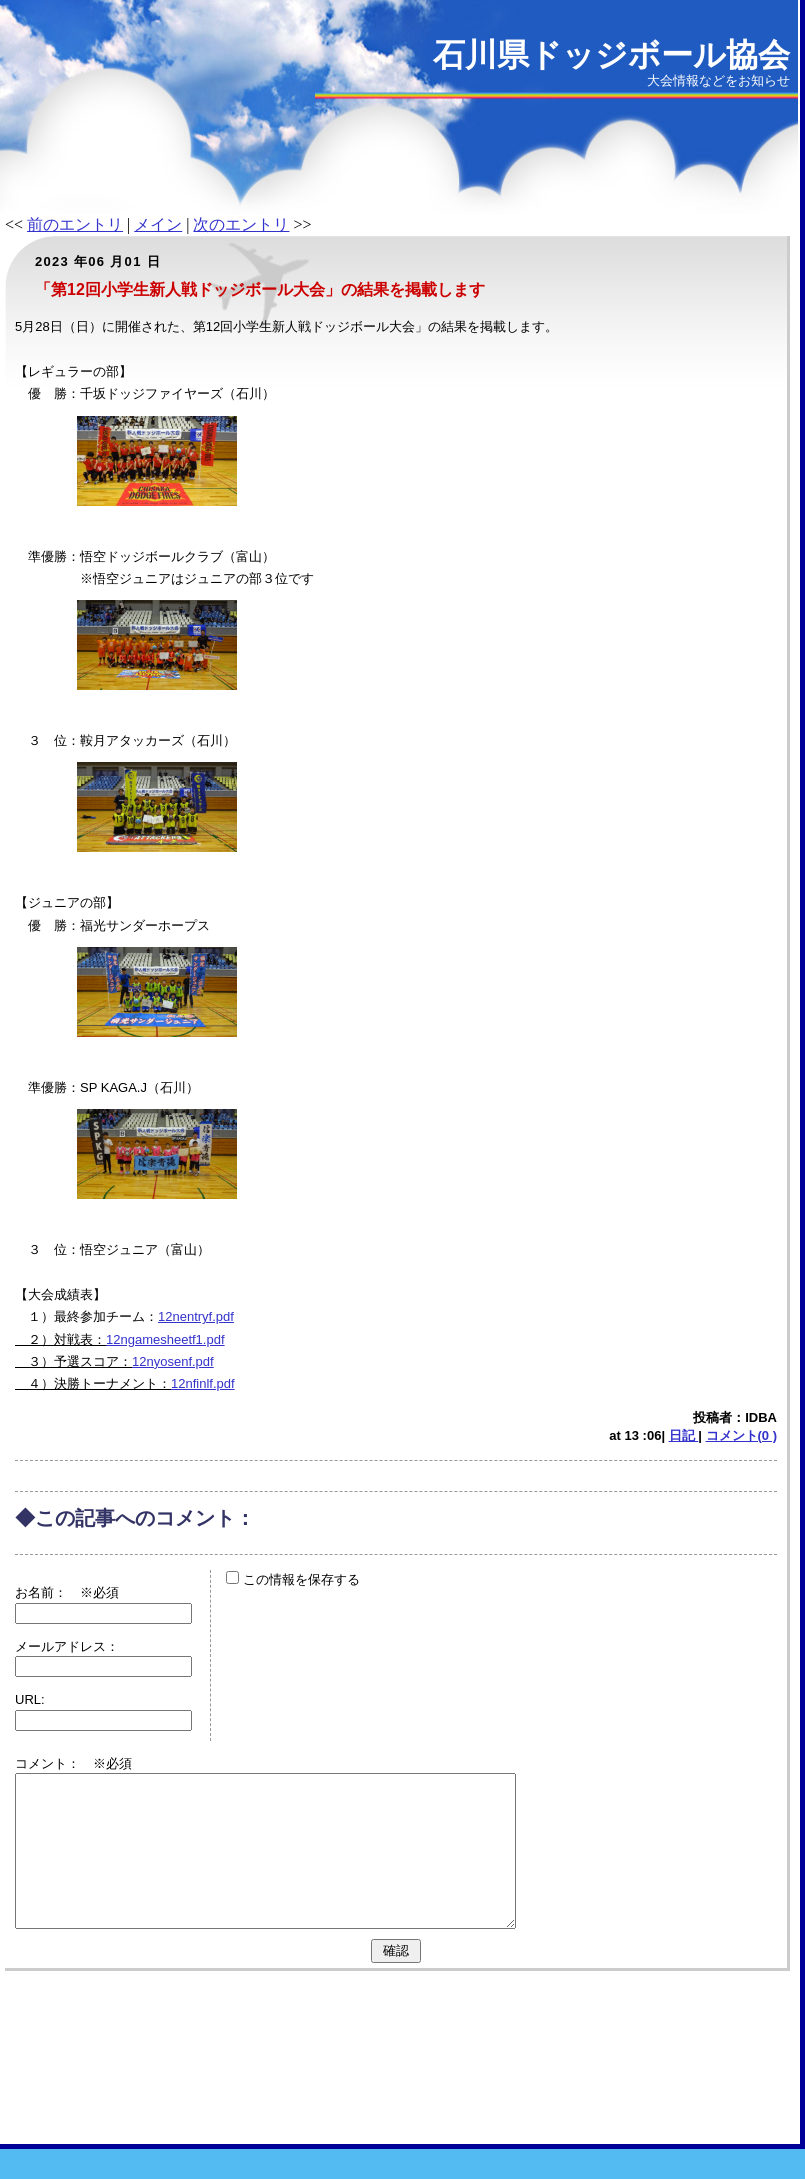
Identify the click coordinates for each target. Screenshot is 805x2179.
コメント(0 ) (742, 1435)
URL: (30, 1699)
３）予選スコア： (73, 1361)
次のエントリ (241, 224)
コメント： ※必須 (73, 1763)
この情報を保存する (293, 1579)
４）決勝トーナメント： (93, 1383)
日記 (684, 1435)
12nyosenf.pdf (173, 1361)
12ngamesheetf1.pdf (165, 1339)
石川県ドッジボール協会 (611, 55)
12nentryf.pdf (196, 1316)
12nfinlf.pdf (203, 1383)
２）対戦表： (60, 1339)
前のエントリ (75, 224)
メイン (158, 224)
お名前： (47, 1592)
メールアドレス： (67, 1646)
